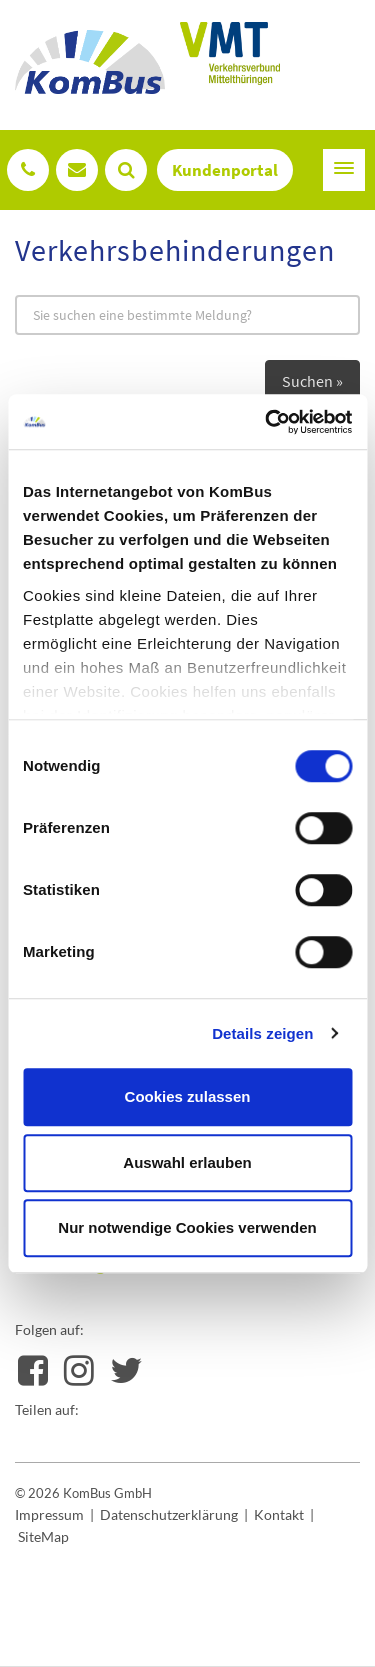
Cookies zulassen (188, 1096)
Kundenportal (225, 170)
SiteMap (43, 1536)
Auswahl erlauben (187, 1162)
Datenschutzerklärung (169, 1514)
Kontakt (279, 1514)
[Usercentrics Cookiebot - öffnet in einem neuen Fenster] (267, 422)
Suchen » (312, 381)
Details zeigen (262, 1033)
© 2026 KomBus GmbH (83, 1493)
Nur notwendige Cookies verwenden (187, 1227)
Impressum (49, 1514)
